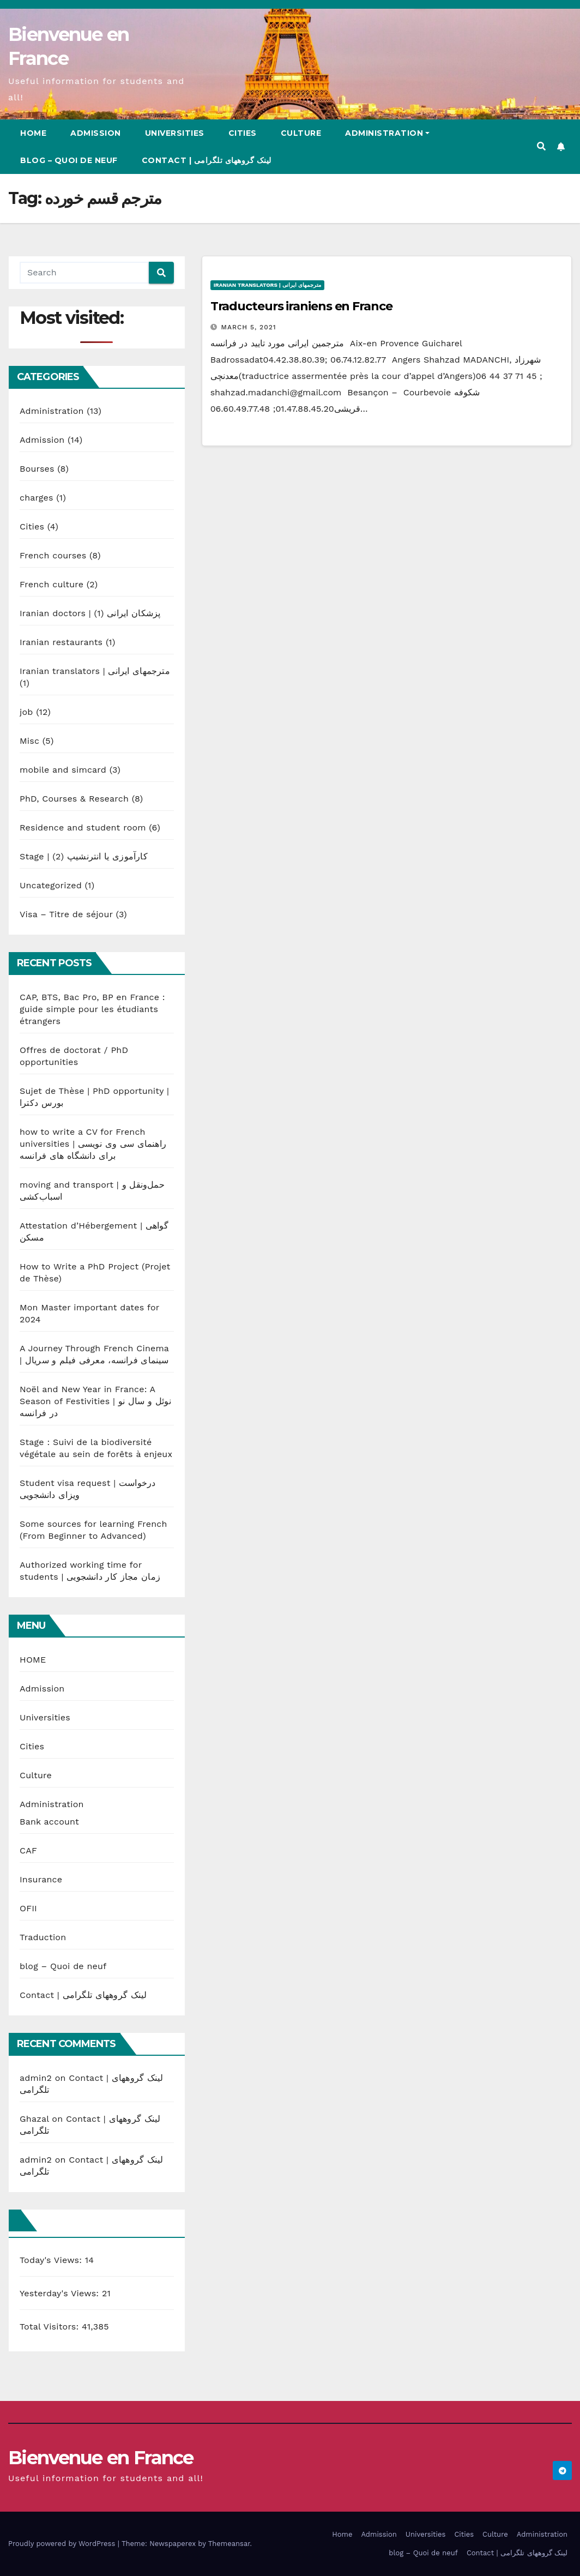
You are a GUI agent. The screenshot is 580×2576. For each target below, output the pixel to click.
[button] (541, 146)
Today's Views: (52, 2260)
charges (36, 497)
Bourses (37, 469)
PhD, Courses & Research (74, 798)
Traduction (43, 1937)
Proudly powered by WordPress (63, 2543)
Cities (242, 133)
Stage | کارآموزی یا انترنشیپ (84, 856)
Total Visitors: (51, 2326)
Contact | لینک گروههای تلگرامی (206, 160)
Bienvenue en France (101, 2457)
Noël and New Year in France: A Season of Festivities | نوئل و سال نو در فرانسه (95, 1401)
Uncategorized (51, 885)
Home (33, 133)
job (26, 712)
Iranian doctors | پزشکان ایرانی (90, 613)
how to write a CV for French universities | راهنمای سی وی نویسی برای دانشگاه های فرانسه (93, 1144)
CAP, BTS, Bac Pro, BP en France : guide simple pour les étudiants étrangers (92, 1009)
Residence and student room (83, 827)
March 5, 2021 (248, 327)
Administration (387, 133)
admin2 (36, 2078)
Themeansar (229, 2543)
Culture (301, 133)
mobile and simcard (63, 770)
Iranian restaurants (61, 642)
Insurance (41, 1879)
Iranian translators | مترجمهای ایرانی (95, 671)
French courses (53, 555)
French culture (51, 584)
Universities (174, 133)
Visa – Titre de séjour (66, 914)
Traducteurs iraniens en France (301, 306)
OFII (28, 1908)
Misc (29, 741)
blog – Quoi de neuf (69, 160)
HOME (33, 1659)
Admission (95, 133)
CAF (28, 1850)
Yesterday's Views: (61, 2293)
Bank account (49, 1821)
